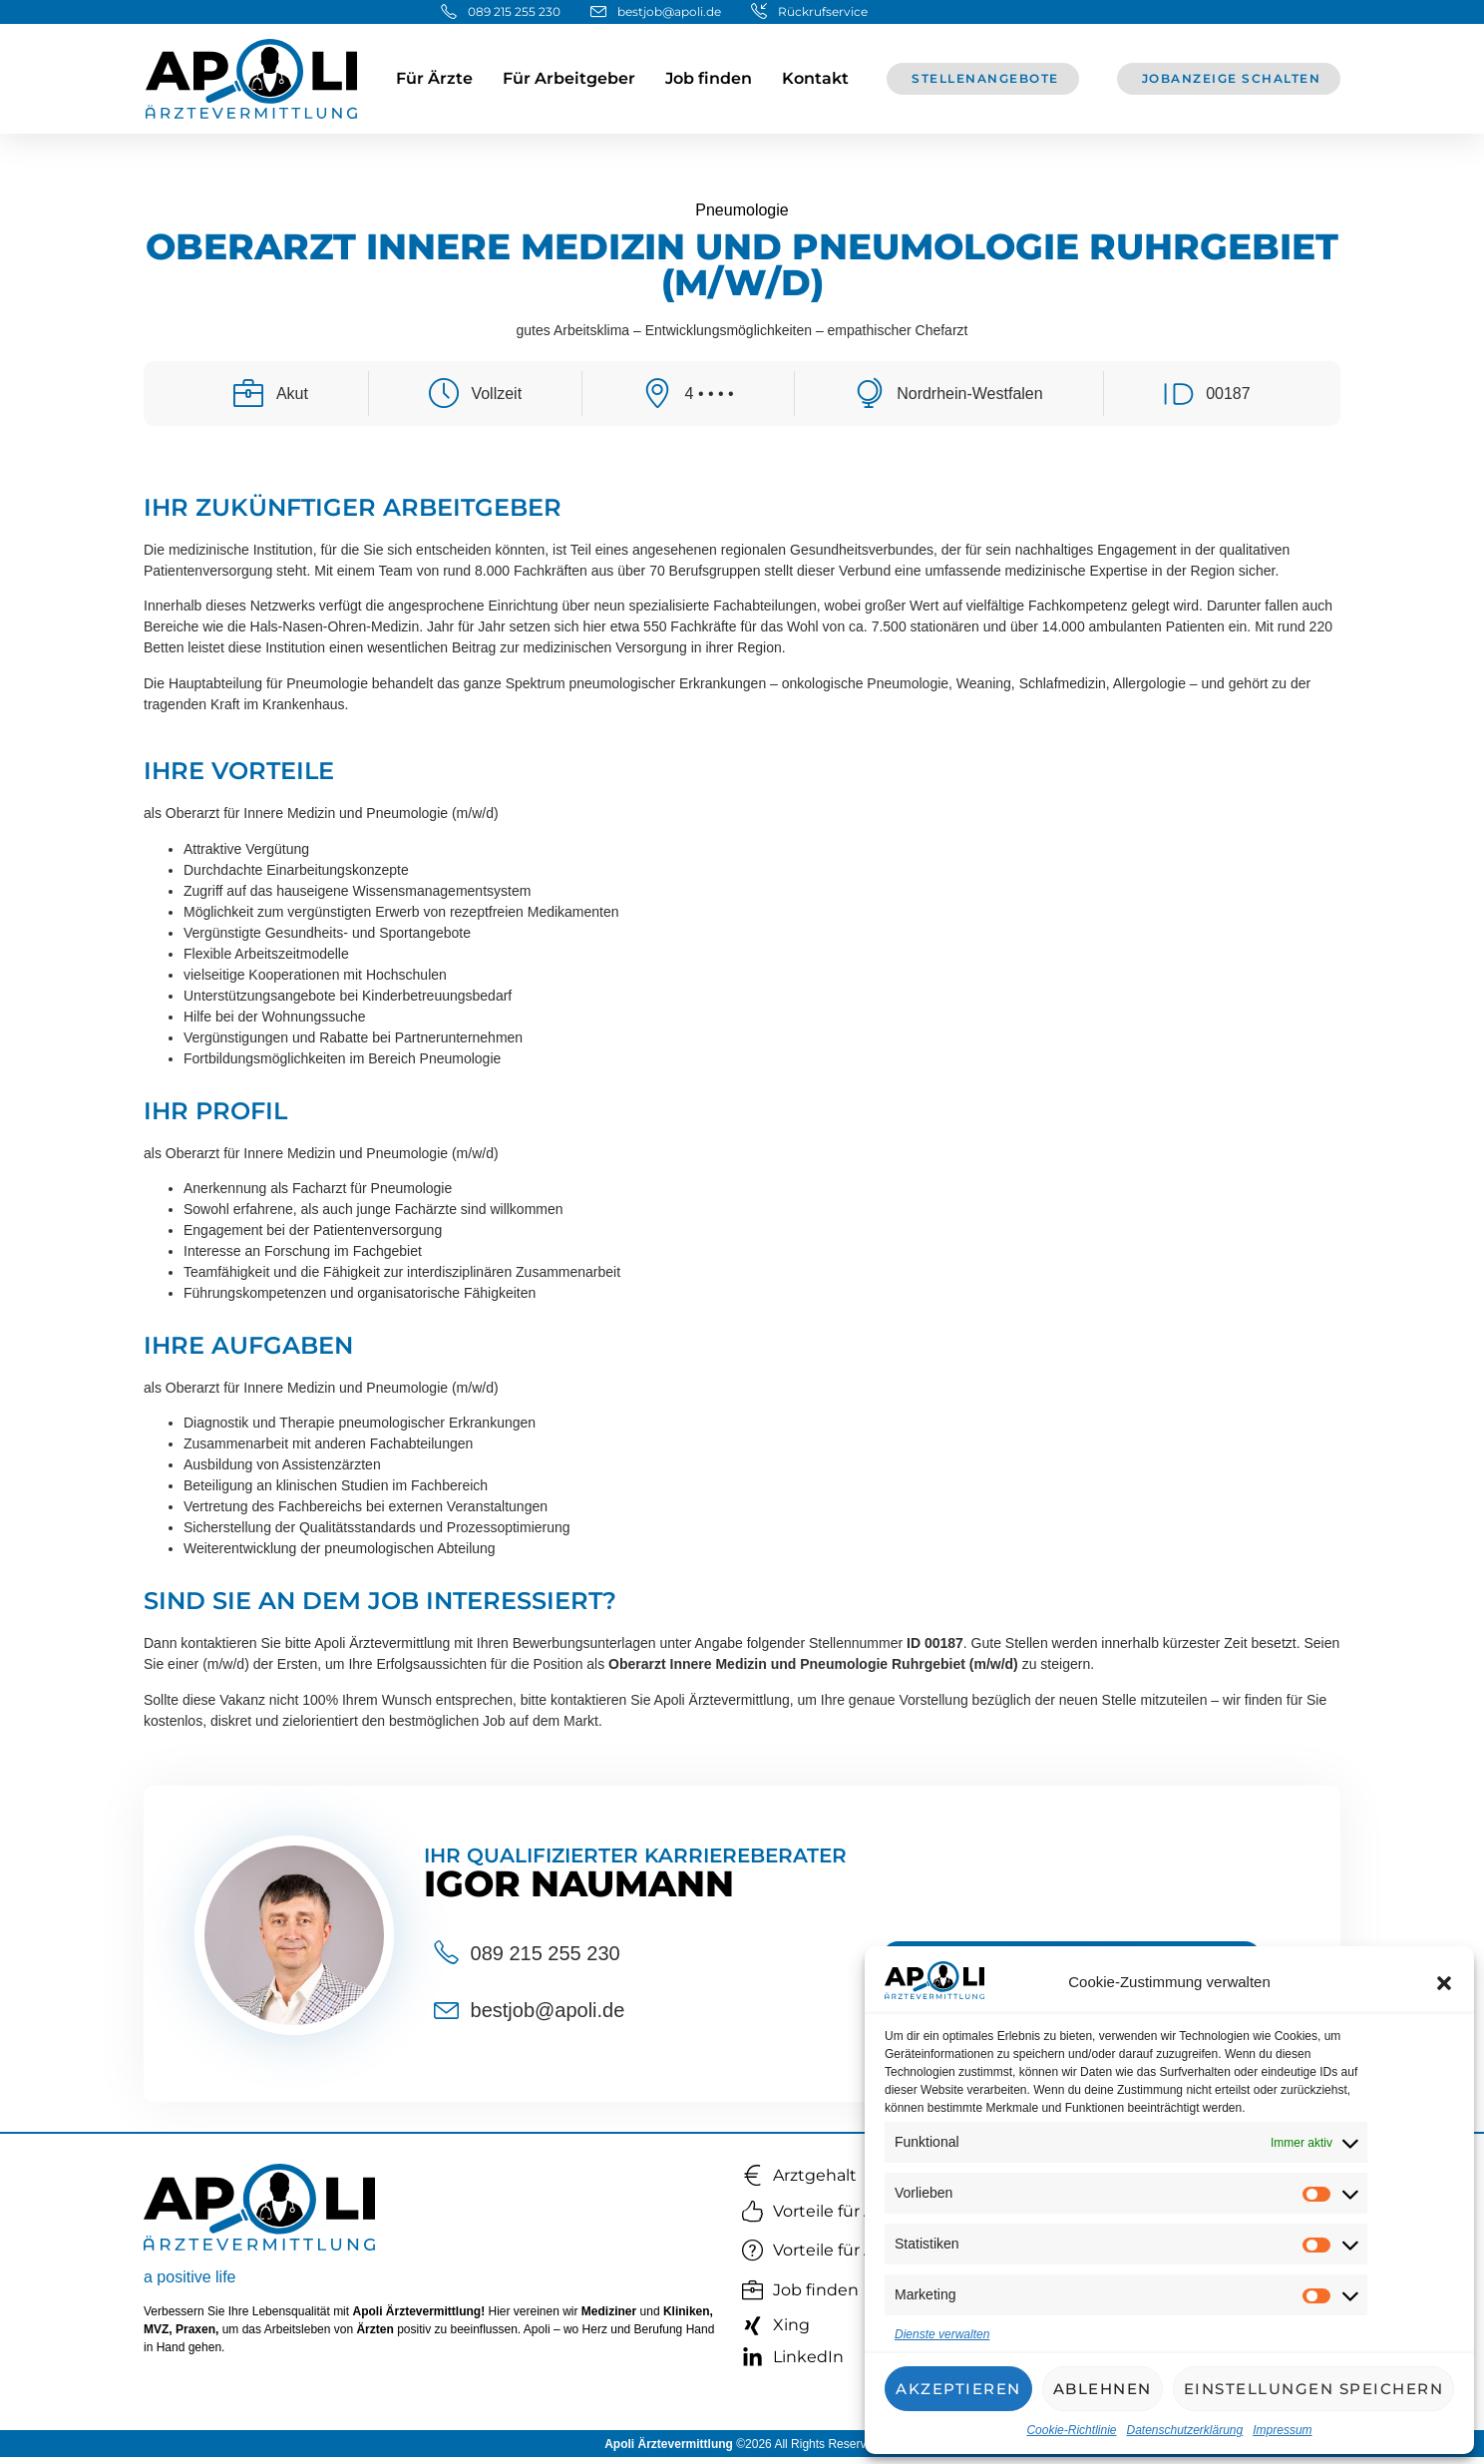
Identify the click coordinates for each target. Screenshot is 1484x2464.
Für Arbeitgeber (569, 78)
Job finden (708, 78)
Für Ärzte (434, 78)
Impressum (1282, 2430)
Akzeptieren (958, 2388)
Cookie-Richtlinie (1071, 2430)
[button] (1444, 1983)
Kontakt (815, 78)
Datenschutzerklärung (1184, 2430)
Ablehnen (1102, 2388)
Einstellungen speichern (1314, 2388)
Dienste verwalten (942, 2334)
